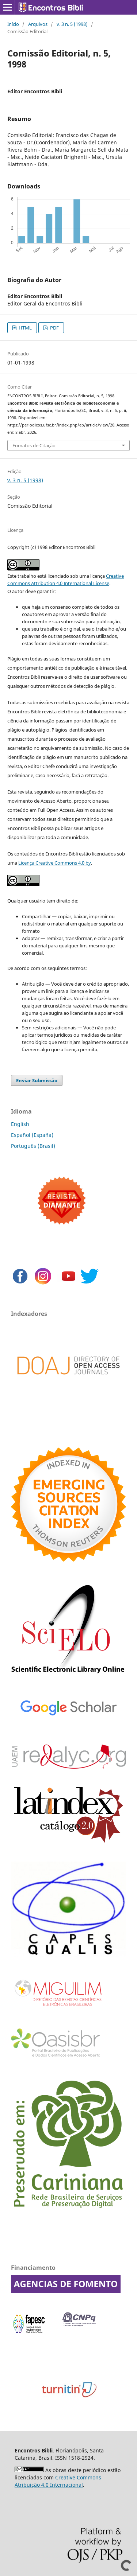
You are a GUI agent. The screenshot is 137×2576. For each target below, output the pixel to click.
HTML (25, 327)
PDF (54, 327)
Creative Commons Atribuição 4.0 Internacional (58, 2481)
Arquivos (37, 24)
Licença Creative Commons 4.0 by (54, 863)
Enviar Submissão (36, 1080)
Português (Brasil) (33, 1145)
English (20, 1124)
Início (13, 24)
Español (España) (32, 1134)
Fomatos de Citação (34, 445)
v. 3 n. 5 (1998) (72, 24)
